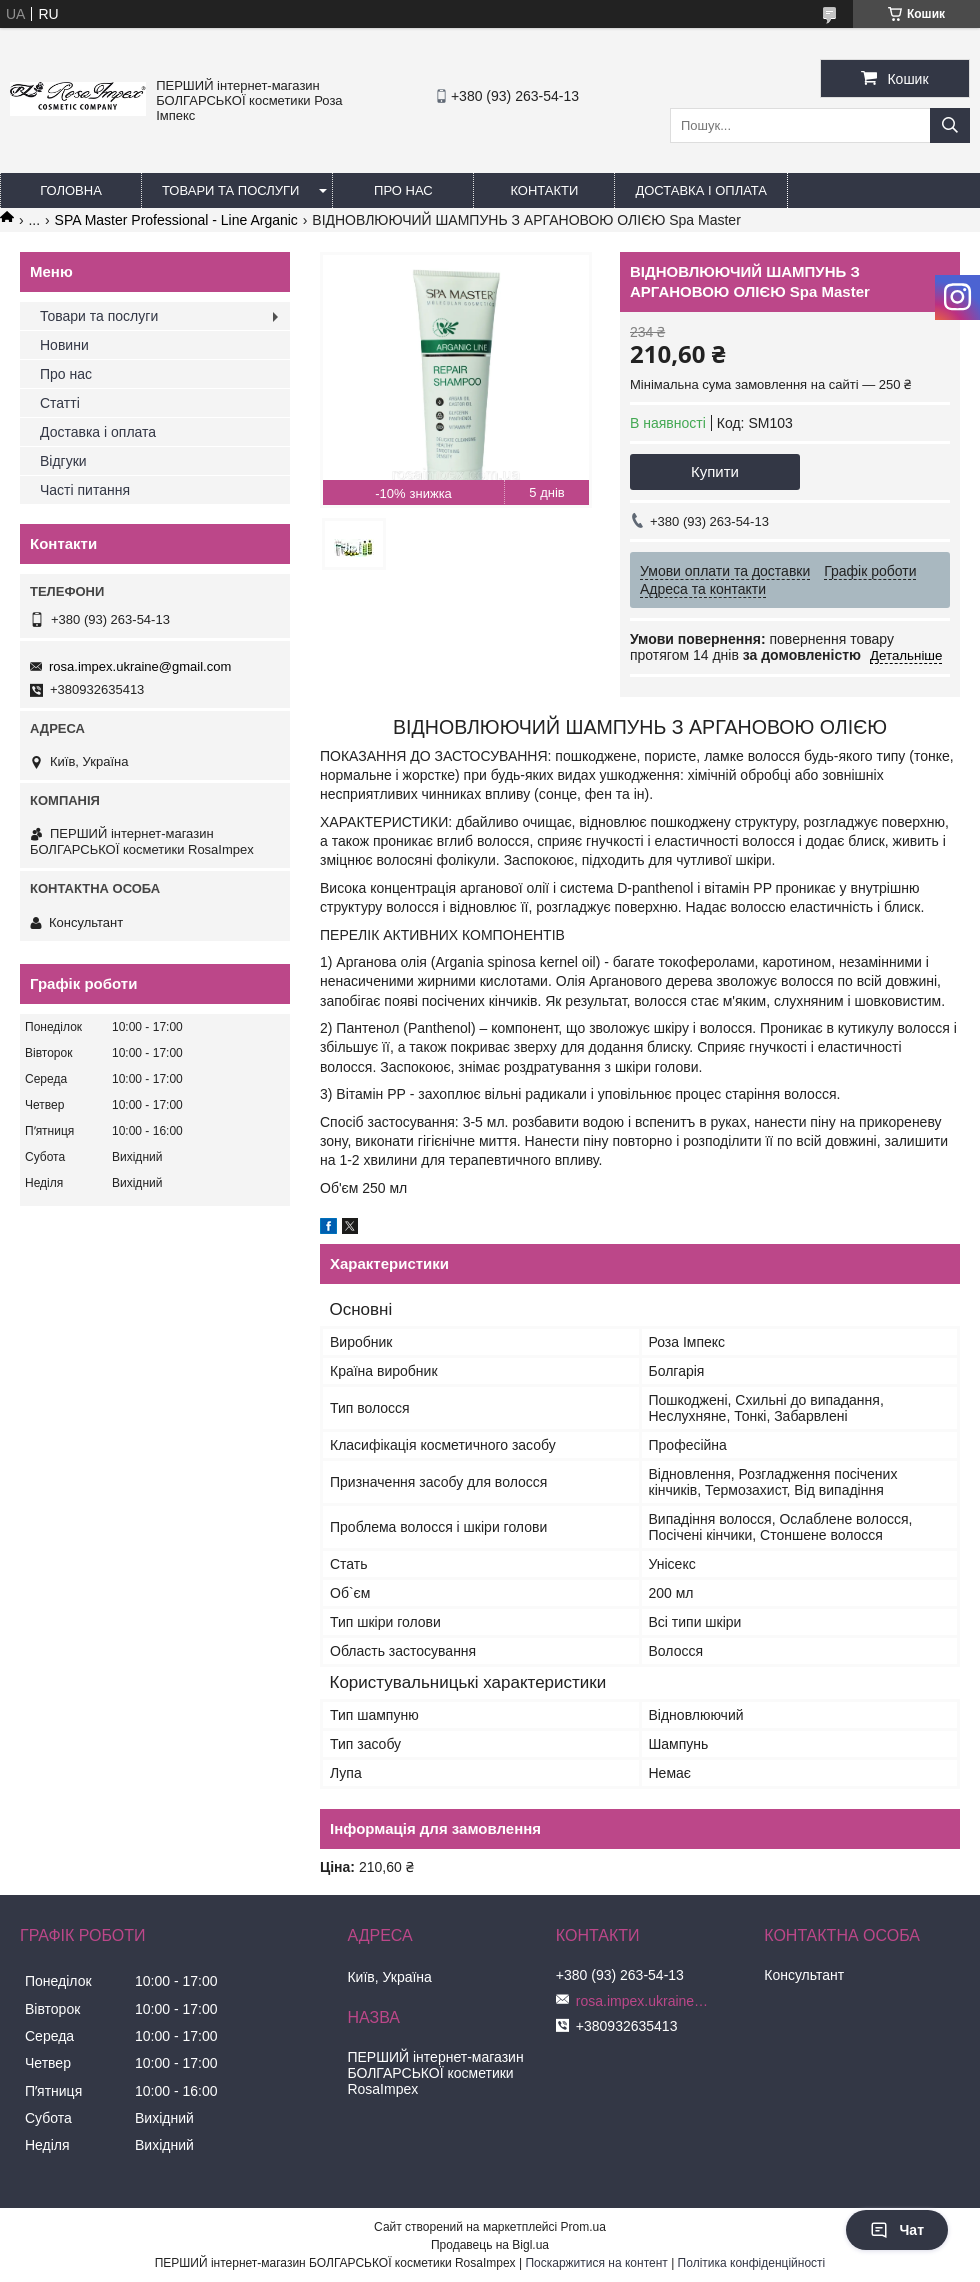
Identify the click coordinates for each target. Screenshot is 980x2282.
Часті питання (85, 490)
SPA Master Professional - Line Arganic (176, 220)
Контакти (544, 190)
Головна (71, 190)
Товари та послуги (230, 190)
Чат (897, 2230)
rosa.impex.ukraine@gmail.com (140, 666)
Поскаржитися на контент (596, 2263)
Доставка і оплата (701, 190)
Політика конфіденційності (752, 2263)
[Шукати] (950, 125)
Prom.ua (583, 2227)
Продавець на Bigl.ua (490, 2245)
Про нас (403, 190)
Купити (715, 471)
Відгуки (63, 461)
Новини (64, 345)
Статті (60, 403)
